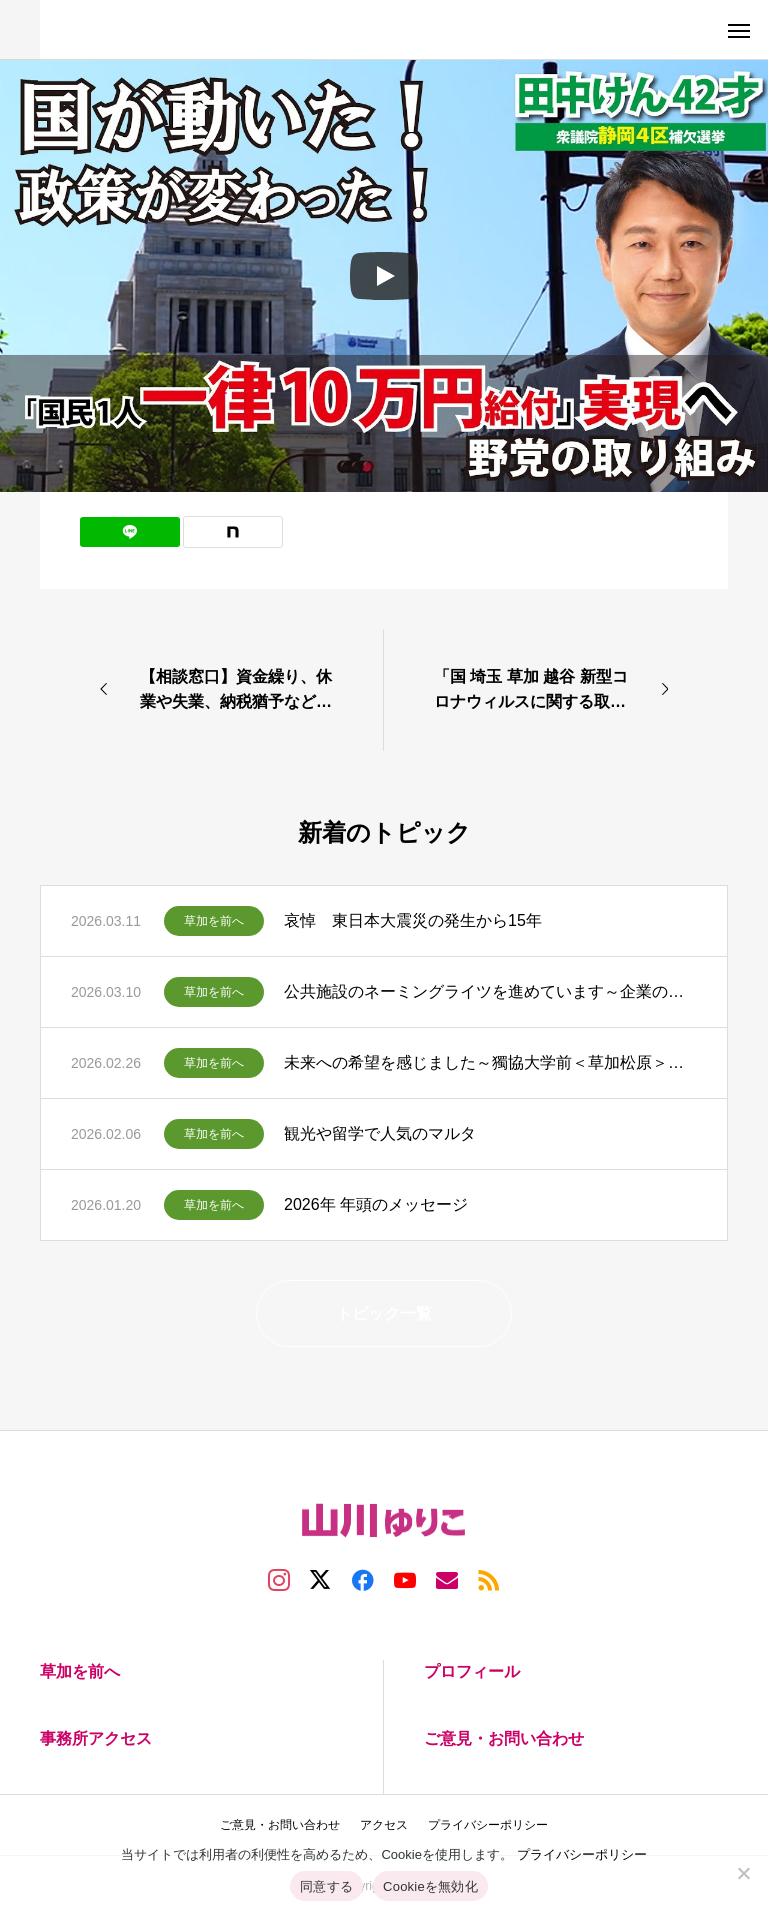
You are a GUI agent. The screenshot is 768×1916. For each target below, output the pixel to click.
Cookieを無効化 (430, 1886)
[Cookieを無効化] (743, 1873)
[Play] (384, 276)
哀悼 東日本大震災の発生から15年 (413, 920)
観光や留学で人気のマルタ (380, 1133)
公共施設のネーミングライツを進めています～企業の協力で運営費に (490, 991)
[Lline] (130, 532)
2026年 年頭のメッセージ (376, 1204)
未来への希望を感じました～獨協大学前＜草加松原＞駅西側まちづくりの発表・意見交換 (490, 1062)
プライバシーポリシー (582, 1854)
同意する (326, 1886)
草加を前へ (214, 921)
